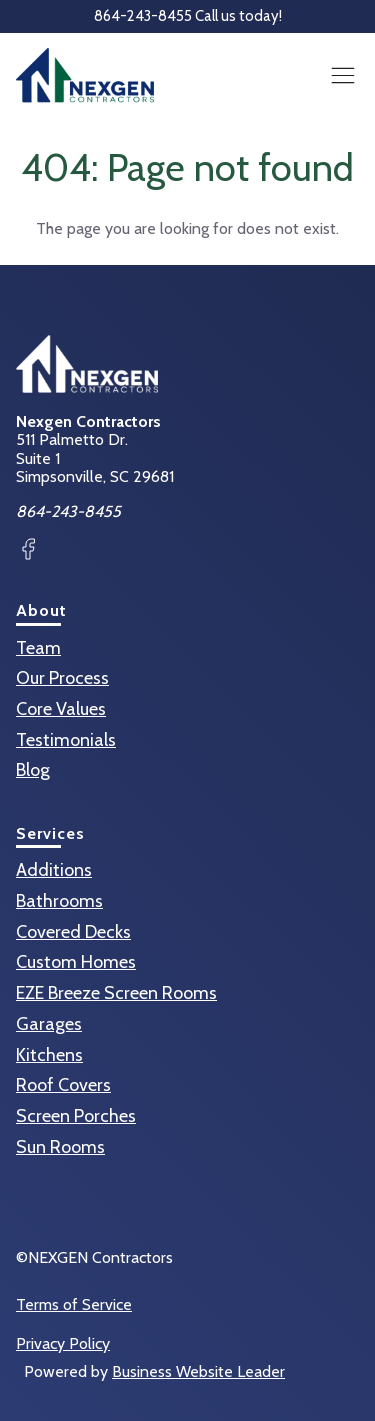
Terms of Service (74, 1305)
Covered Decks (73, 932)
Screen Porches (76, 1116)
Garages (49, 1024)
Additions (54, 870)
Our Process (62, 678)
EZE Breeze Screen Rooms (116, 993)
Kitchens (49, 1055)
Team (38, 648)
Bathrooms (59, 901)
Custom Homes (76, 962)
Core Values (61, 709)
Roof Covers (63, 1085)
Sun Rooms (60, 1147)
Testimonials (66, 740)
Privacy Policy (63, 1344)
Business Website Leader (198, 1371)
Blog (33, 770)
